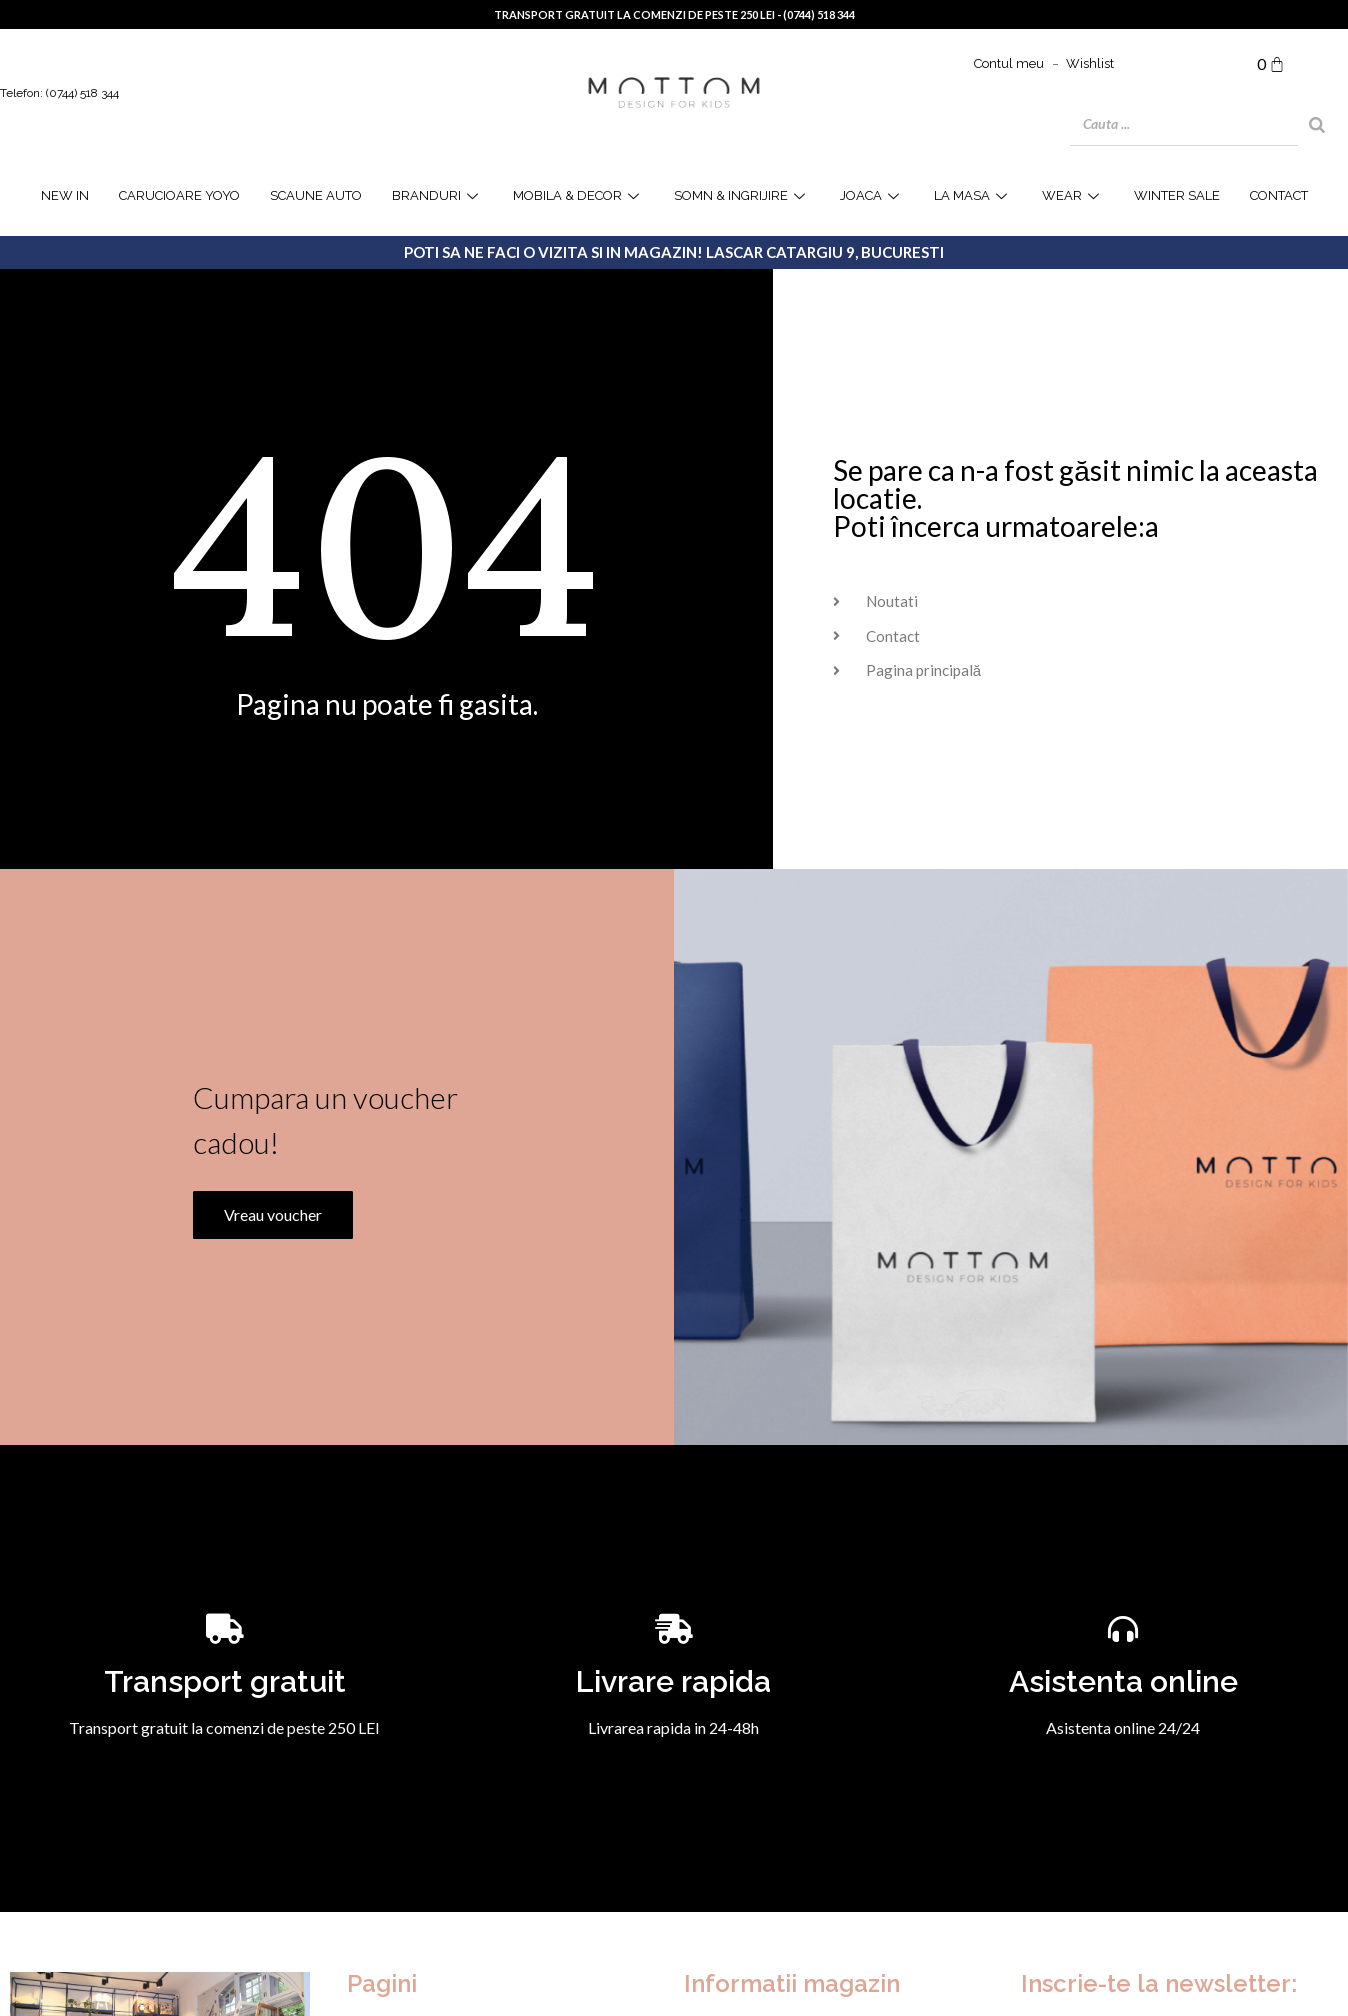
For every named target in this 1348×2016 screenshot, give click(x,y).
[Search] (1317, 125)
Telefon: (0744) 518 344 (59, 93)
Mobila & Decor (578, 195)
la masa (973, 195)
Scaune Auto (316, 195)
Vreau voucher (269, 1327)
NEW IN (65, 195)
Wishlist (1090, 63)
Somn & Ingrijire (742, 195)
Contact (1279, 195)
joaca (872, 195)
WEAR (1073, 195)
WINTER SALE (1177, 195)
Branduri (437, 195)
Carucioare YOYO (179, 195)
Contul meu (1009, 63)
